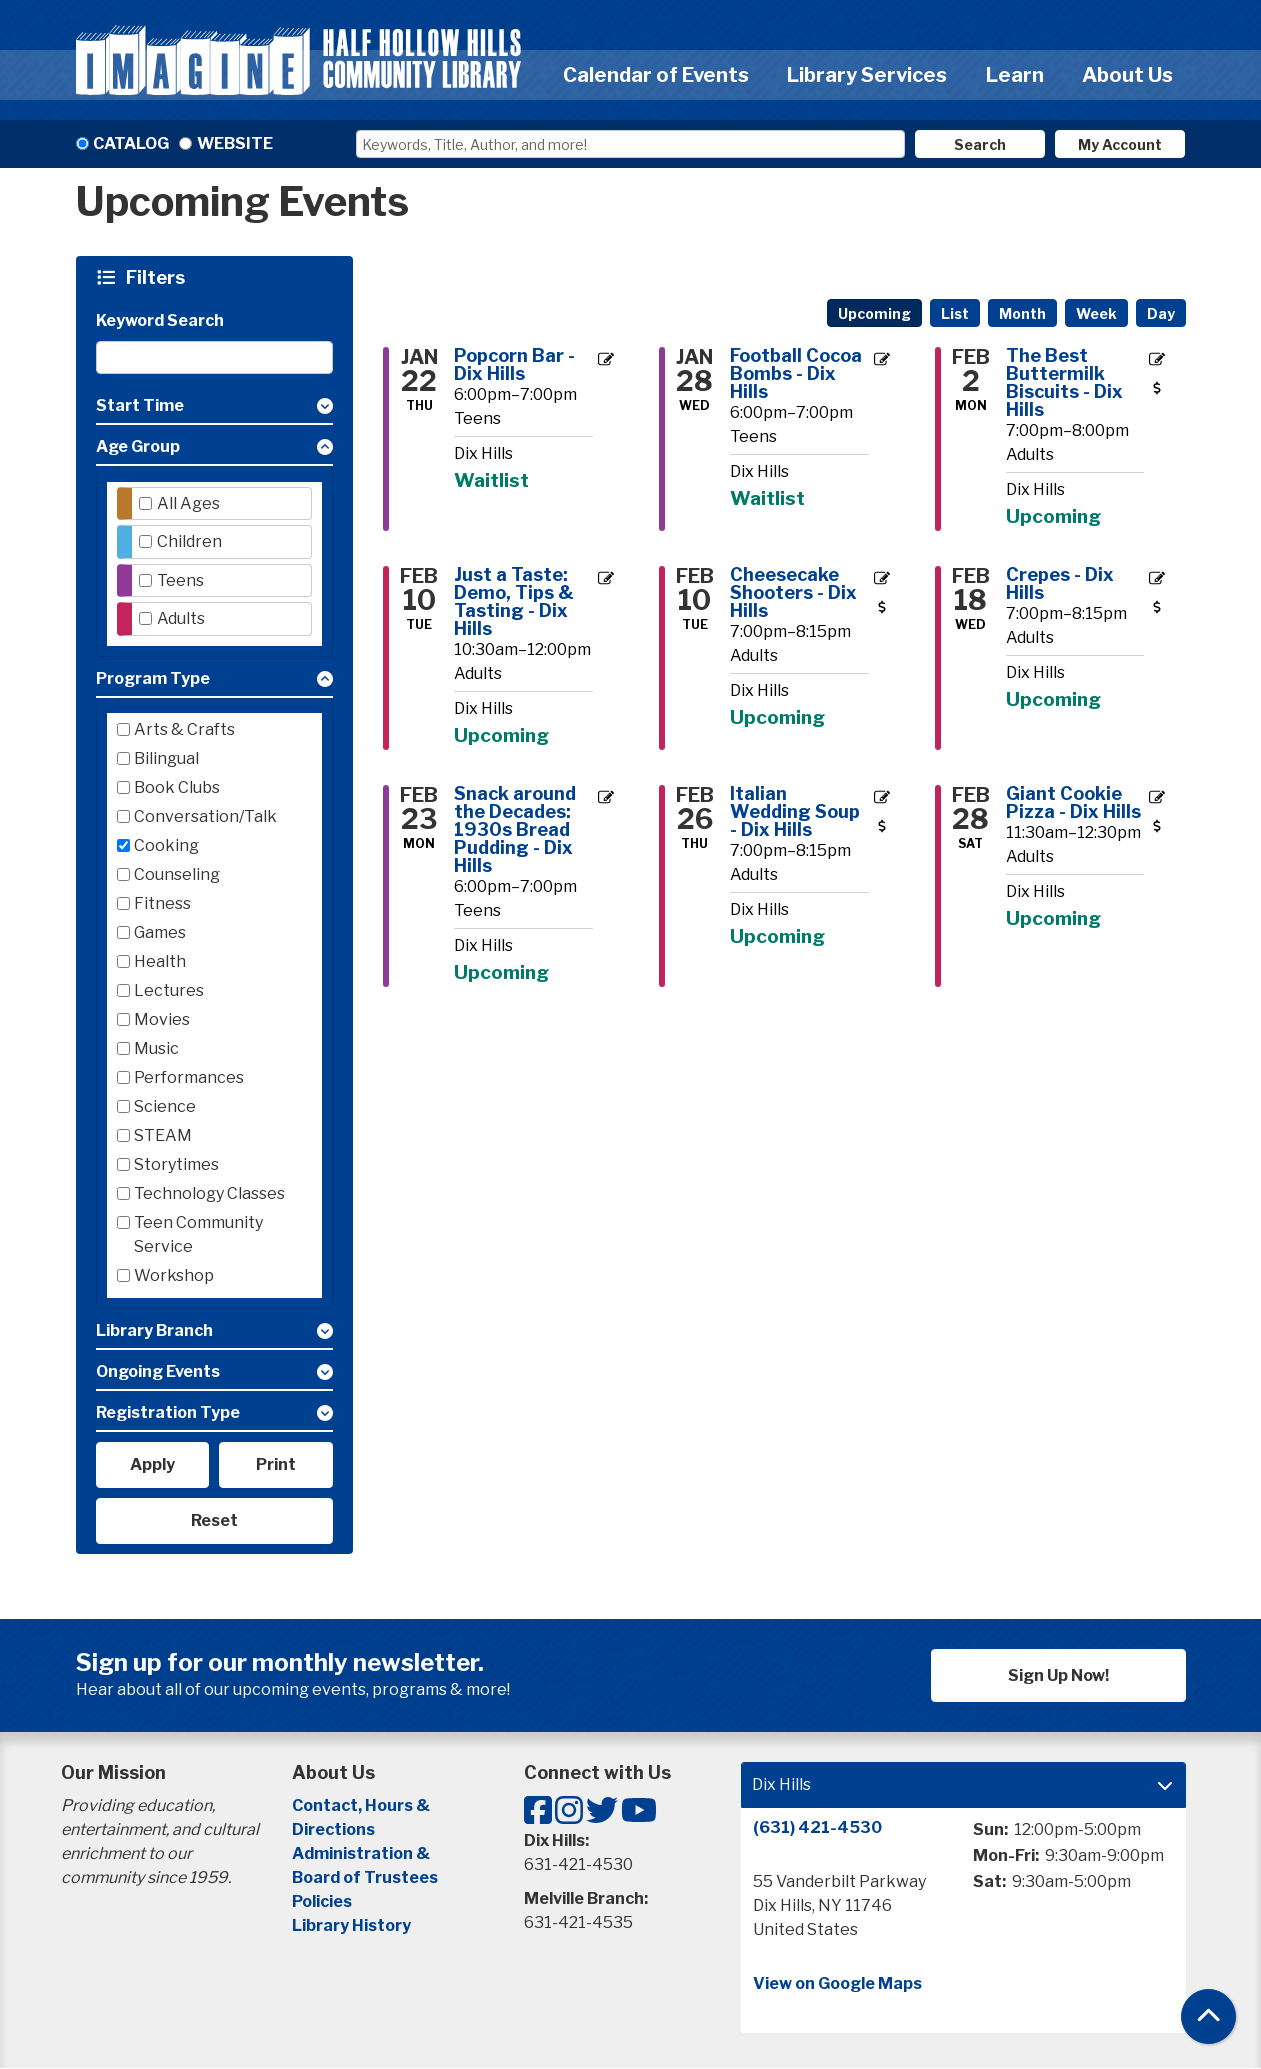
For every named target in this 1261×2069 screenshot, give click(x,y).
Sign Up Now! (1058, 1675)
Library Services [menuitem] (867, 75)
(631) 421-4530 (817, 1827)
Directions (333, 1829)
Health (160, 961)
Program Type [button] (153, 678)
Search (980, 144)
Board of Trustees (365, 1877)
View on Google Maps (837, 1983)
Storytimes (176, 1164)
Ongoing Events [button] (158, 1371)
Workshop (174, 1275)
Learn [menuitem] (1015, 75)
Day (1161, 313)
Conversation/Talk (205, 816)
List (955, 313)
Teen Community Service (198, 1234)
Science (165, 1106)
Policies (322, 1901)
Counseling (177, 874)
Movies (162, 1019)
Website (235, 143)
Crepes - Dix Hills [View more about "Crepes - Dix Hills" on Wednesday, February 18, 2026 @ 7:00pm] (1060, 584)
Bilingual (166, 758)
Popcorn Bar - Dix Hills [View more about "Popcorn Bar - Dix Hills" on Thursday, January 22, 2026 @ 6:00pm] (514, 365)
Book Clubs (177, 787)
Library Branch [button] (154, 1330)
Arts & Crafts (184, 729)
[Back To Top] (1208, 2016)
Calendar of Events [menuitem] (656, 75)
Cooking (166, 845)
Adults (181, 618)
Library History (351, 1925)
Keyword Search (160, 320)
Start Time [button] (140, 405)
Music (156, 1048)
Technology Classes (209, 1193)
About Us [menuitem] (1127, 75)
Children (189, 541)
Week (1096, 313)
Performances (189, 1077)
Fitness (162, 903)
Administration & (362, 1853)
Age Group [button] (138, 446)
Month (1022, 313)
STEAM (163, 1135)
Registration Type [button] (168, 1412)
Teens (180, 580)
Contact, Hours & (362, 1805)
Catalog (131, 143)
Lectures (169, 990)
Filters (158, 277)
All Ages (188, 503)
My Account (1120, 144)
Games (160, 932)
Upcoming (874, 313)
